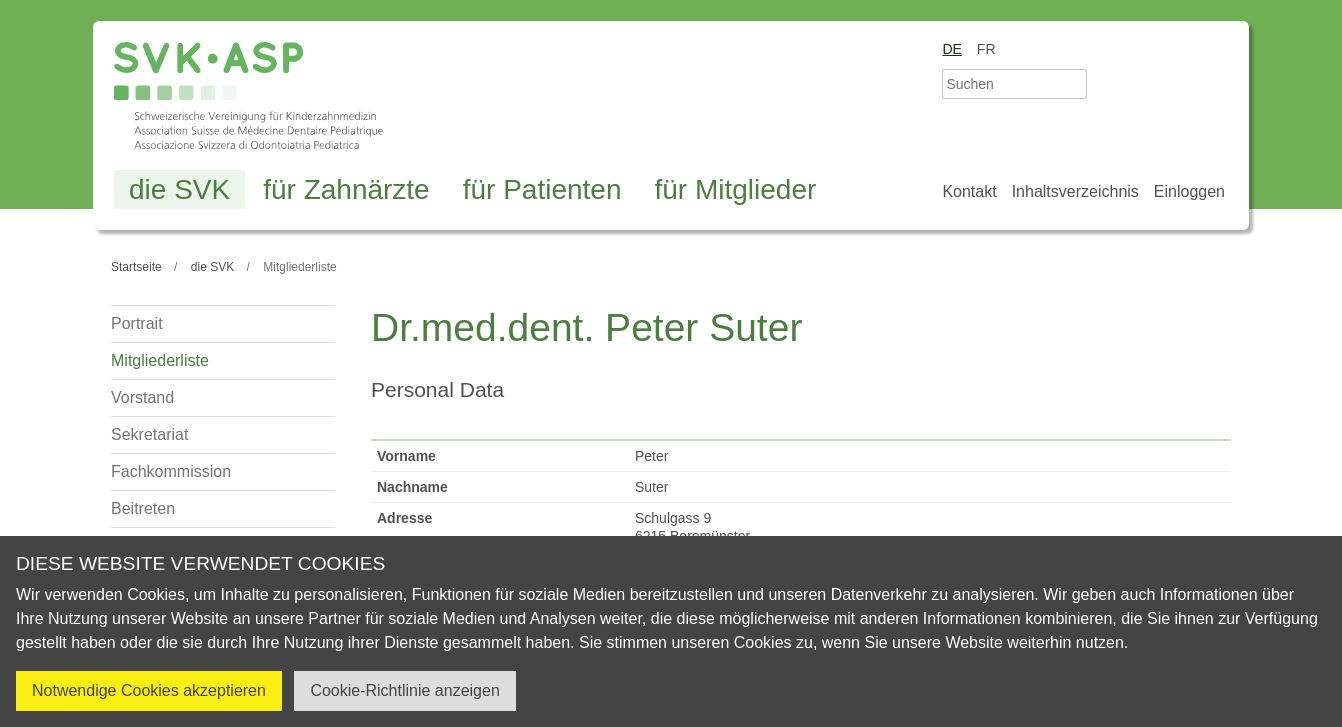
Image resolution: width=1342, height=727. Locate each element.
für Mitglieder (735, 189)
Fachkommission (171, 471)
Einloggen (1189, 191)
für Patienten (542, 189)
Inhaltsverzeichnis (1075, 191)
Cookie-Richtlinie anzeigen (404, 690)
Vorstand (142, 397)
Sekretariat (149, 434)
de (951, 49)
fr (986, 49)
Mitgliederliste (160, 360)
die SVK (179, 189)
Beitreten (143, 508)
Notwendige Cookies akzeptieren (149, 690)
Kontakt (969, 191)
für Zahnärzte (346, 189)
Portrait (137, 323)
